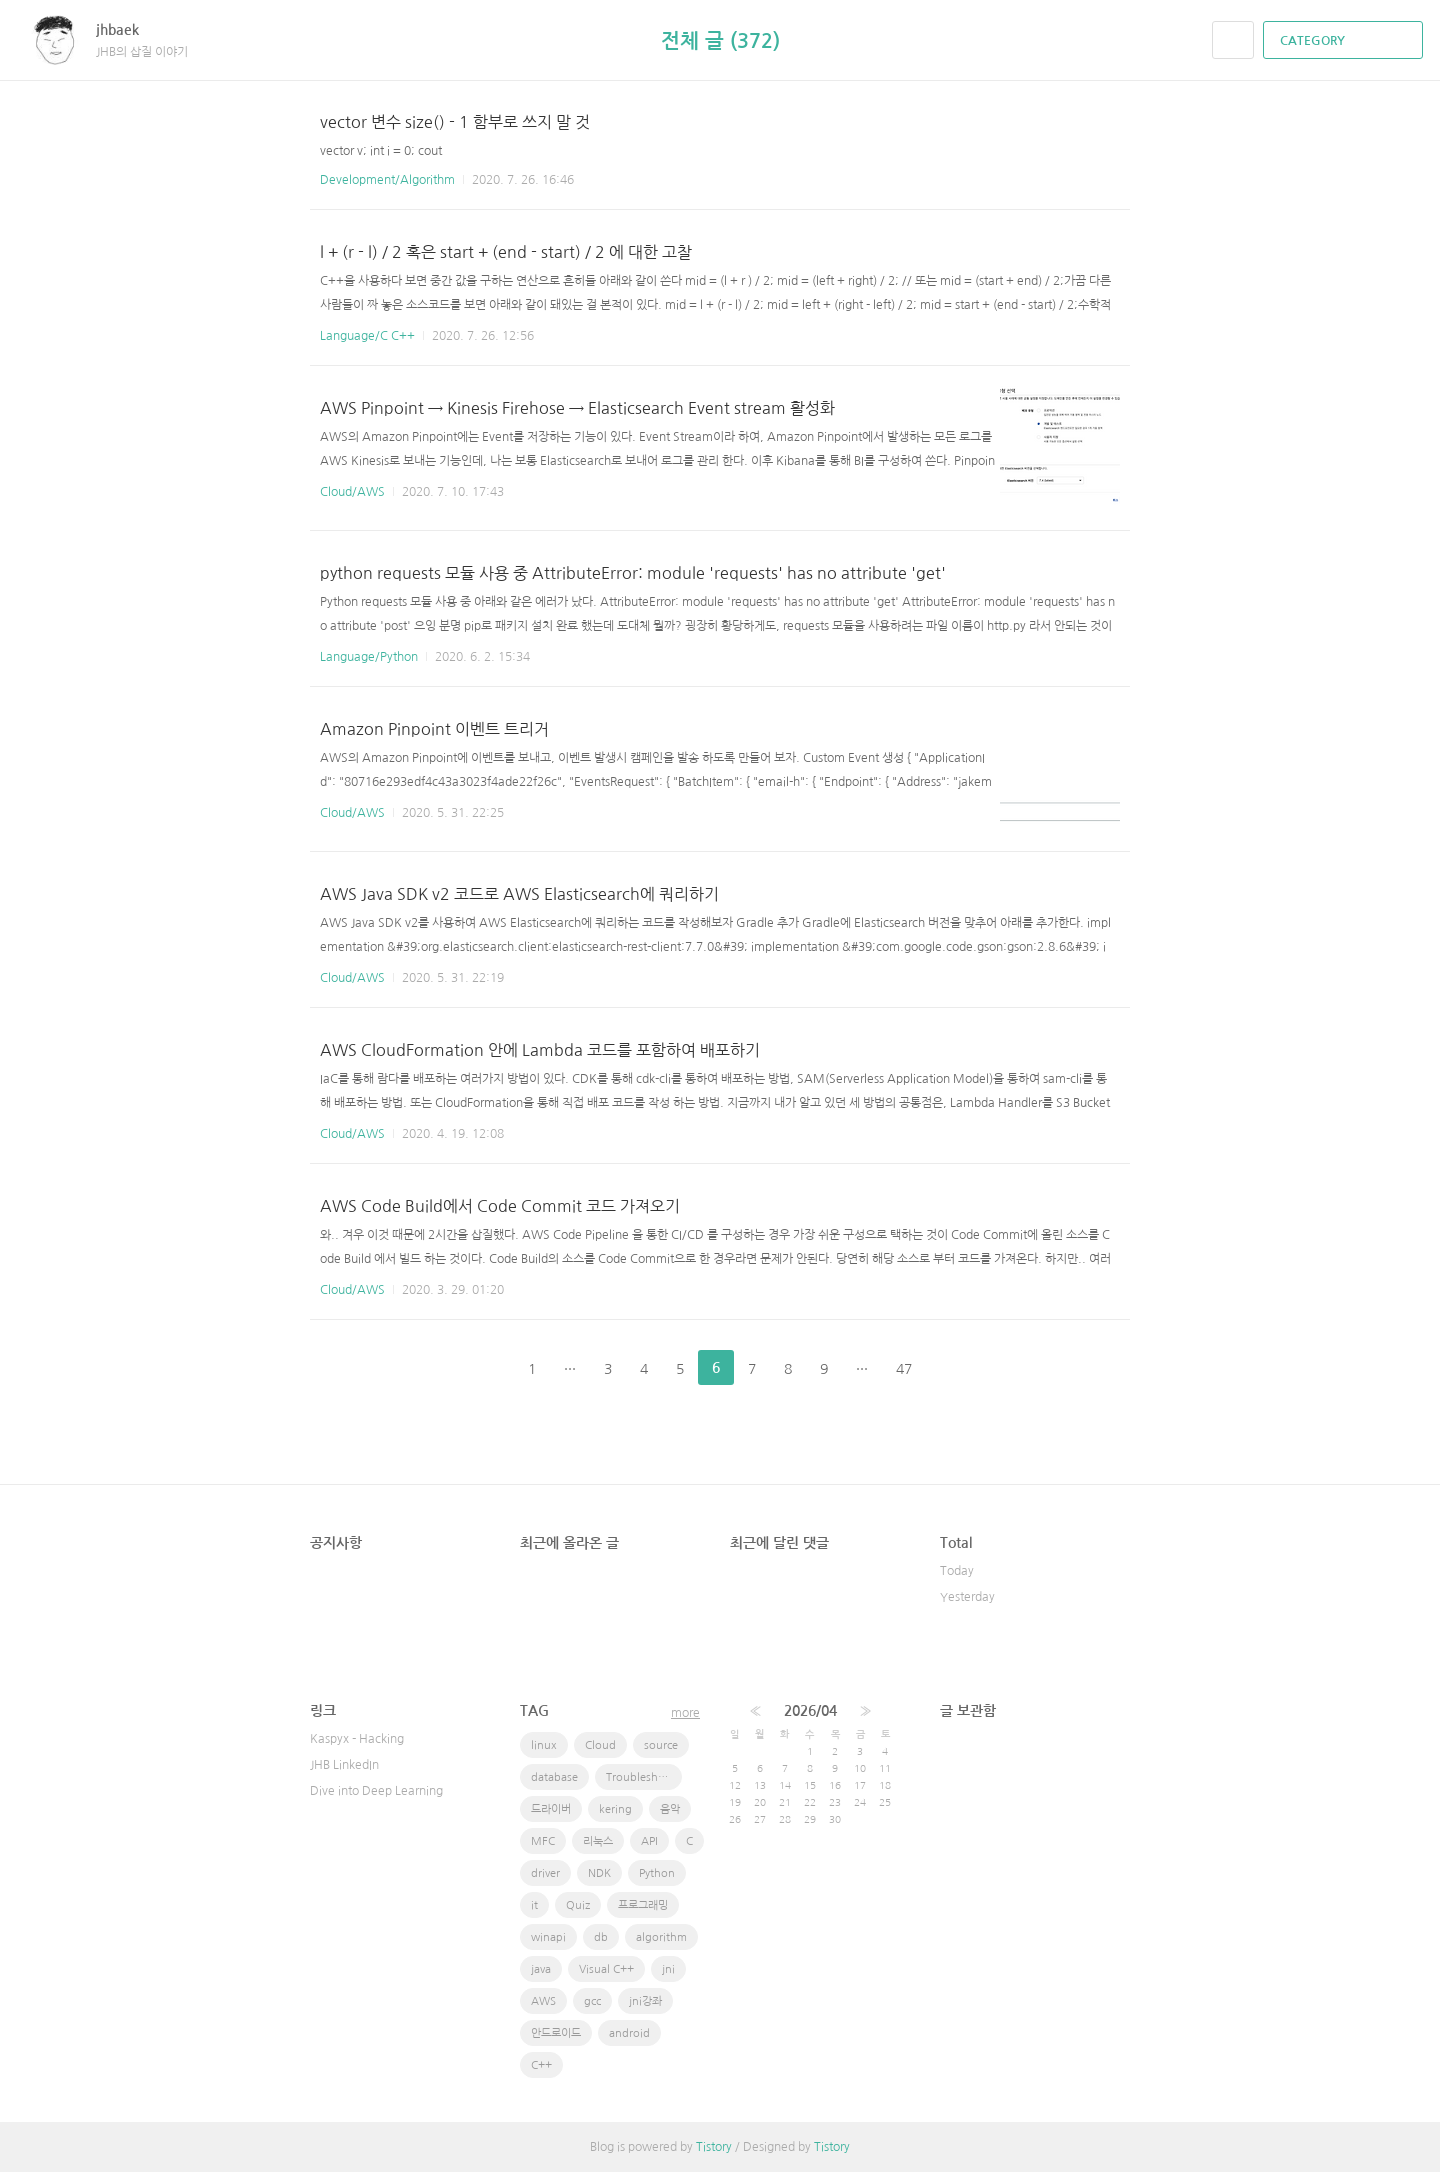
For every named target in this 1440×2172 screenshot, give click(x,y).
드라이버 (551, 1809)
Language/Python (369, 657)
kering (615, 1809)
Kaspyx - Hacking (357, 1739)
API (649, 1841)
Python (657, 1873)
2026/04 (810, 1711)
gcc (592, 2001)
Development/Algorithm (387, 180)
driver (545, 1873)
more (685, 1713)
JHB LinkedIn (344, 1765)
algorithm (661, 1937)
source (661, 1745)
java (541, 1969)
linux (544, 1745)
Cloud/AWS (352, 492)
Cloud (600, 1745)
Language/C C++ (367, 336)
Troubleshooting (644, 1777)
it (534, 1905)
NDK (599, 1873)
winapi (548, 1937)
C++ (541, 2065)
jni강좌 (645, 2001)
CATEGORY (1345, 41)
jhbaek (127, 30)
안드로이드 (556, 2033)
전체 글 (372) (720, 41)
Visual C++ (606, 1969)
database (554, 1777)
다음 (958, 1368)
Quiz (578, 1905)
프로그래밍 (643, 1905)
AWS (543, 2001)
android (629, 2033)
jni (668, 1969)
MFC (543, 1841)
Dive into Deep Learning (376, 1791)
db (601, 1937)
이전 (482, 1368)
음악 (670, 1809)
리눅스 (598, 1841)
